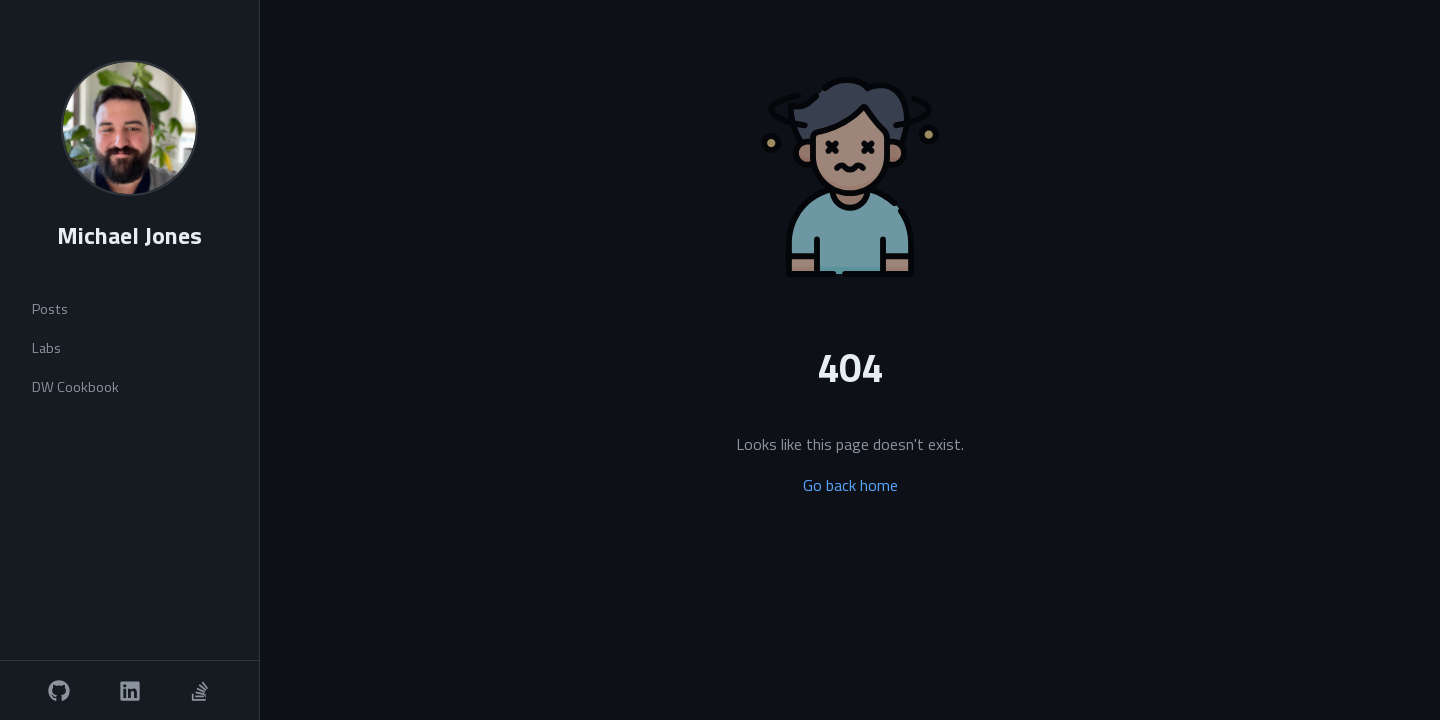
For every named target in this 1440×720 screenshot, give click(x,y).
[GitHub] (59, 691)
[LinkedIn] (130, 691)
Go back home (850, 485)
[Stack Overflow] (200, 691)
